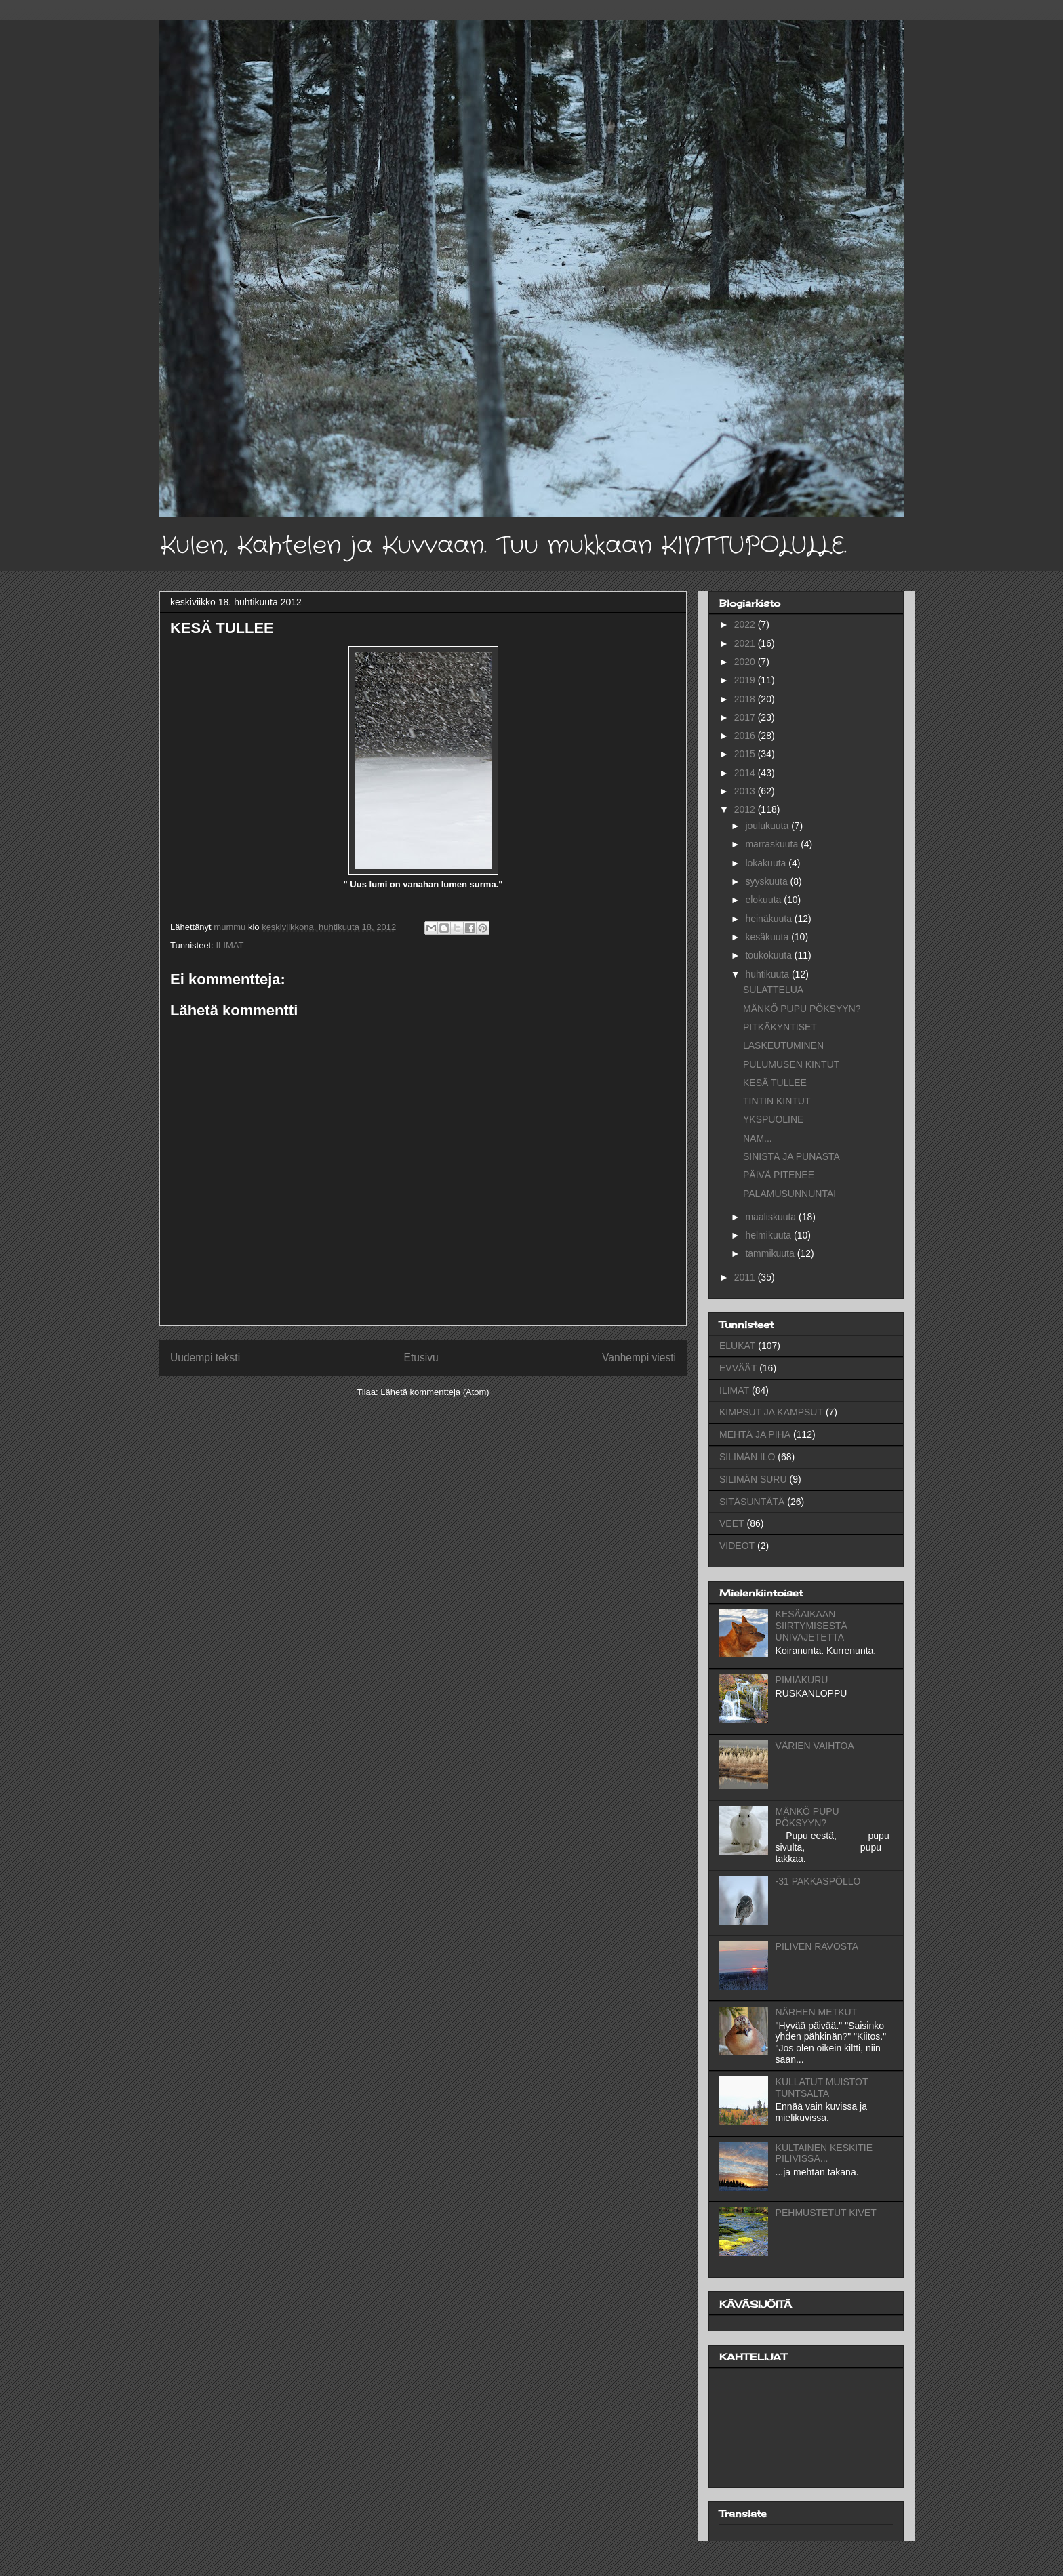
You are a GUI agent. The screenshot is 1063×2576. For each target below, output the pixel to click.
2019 (746, 680)
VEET (731, 1523)
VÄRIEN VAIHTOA (815, 1745)
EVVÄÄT (738, 1368)
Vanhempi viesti (639, 1357)
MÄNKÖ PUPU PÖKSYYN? (802, 1008)
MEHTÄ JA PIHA (754, 1434)
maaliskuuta (772, 1216)
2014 (746, 772)
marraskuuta (773, 844)
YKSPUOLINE (773, 1119)
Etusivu (421, 1357)
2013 (746, 791)
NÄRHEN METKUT (817, 2012)
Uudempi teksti (205, 1357)
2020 (746, 661)
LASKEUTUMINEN (783, 1045)
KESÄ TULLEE (775, 1082)
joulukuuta (768, 825)
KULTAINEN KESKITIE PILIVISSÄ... (824, 2153)
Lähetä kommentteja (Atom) (434, 1392)
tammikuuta (771, 1253)
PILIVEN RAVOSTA (817, 1946)
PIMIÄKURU (802, 1679)
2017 (746, 717)
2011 (746, 1277)
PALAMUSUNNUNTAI (789, 1193)
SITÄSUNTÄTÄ (751, 1501)
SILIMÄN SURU (753, 1479)
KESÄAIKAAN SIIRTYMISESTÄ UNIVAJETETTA (811, 1626)
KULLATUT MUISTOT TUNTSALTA (822, 2087)
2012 (746, 809)
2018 (746, 698)
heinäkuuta (769, 918)
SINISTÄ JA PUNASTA (791, 1156)
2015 (746, 753)
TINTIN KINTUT (777, 1100)
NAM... (757, 1138)
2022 (746, 624)
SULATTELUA (773, 989)
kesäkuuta (768, 936)
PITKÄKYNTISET (780, 1027)
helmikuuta (769, 1235)
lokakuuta (766, 863)
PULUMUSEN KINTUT (791, 1064)
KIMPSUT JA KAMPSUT (771, 1412)
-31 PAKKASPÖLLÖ (818, 1881)
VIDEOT (737, 1545)
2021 (746, 643)
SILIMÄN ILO (747, 1456)
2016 (746, 735)
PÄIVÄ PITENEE (778, 1174)
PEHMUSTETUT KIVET (826, 2212)
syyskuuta (767, 881)
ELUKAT (737, 1345)
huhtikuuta (768, 974)
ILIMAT (229, 945)
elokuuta (764, 899)
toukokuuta (769, 955)
